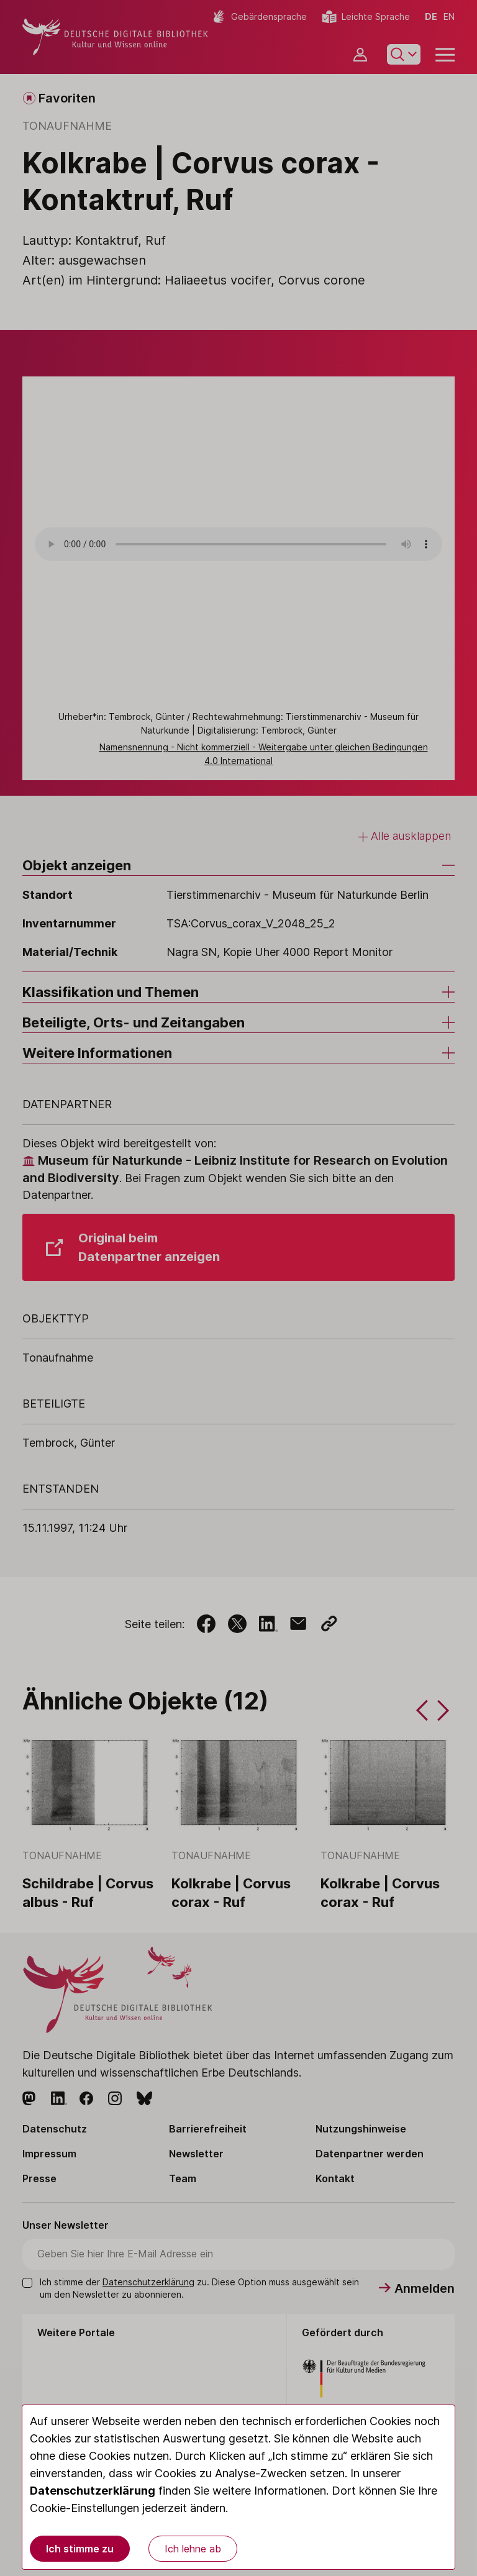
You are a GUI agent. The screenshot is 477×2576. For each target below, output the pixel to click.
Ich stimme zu (80, 2548)
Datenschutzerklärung (92, 2490)
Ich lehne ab (193, 2548)
